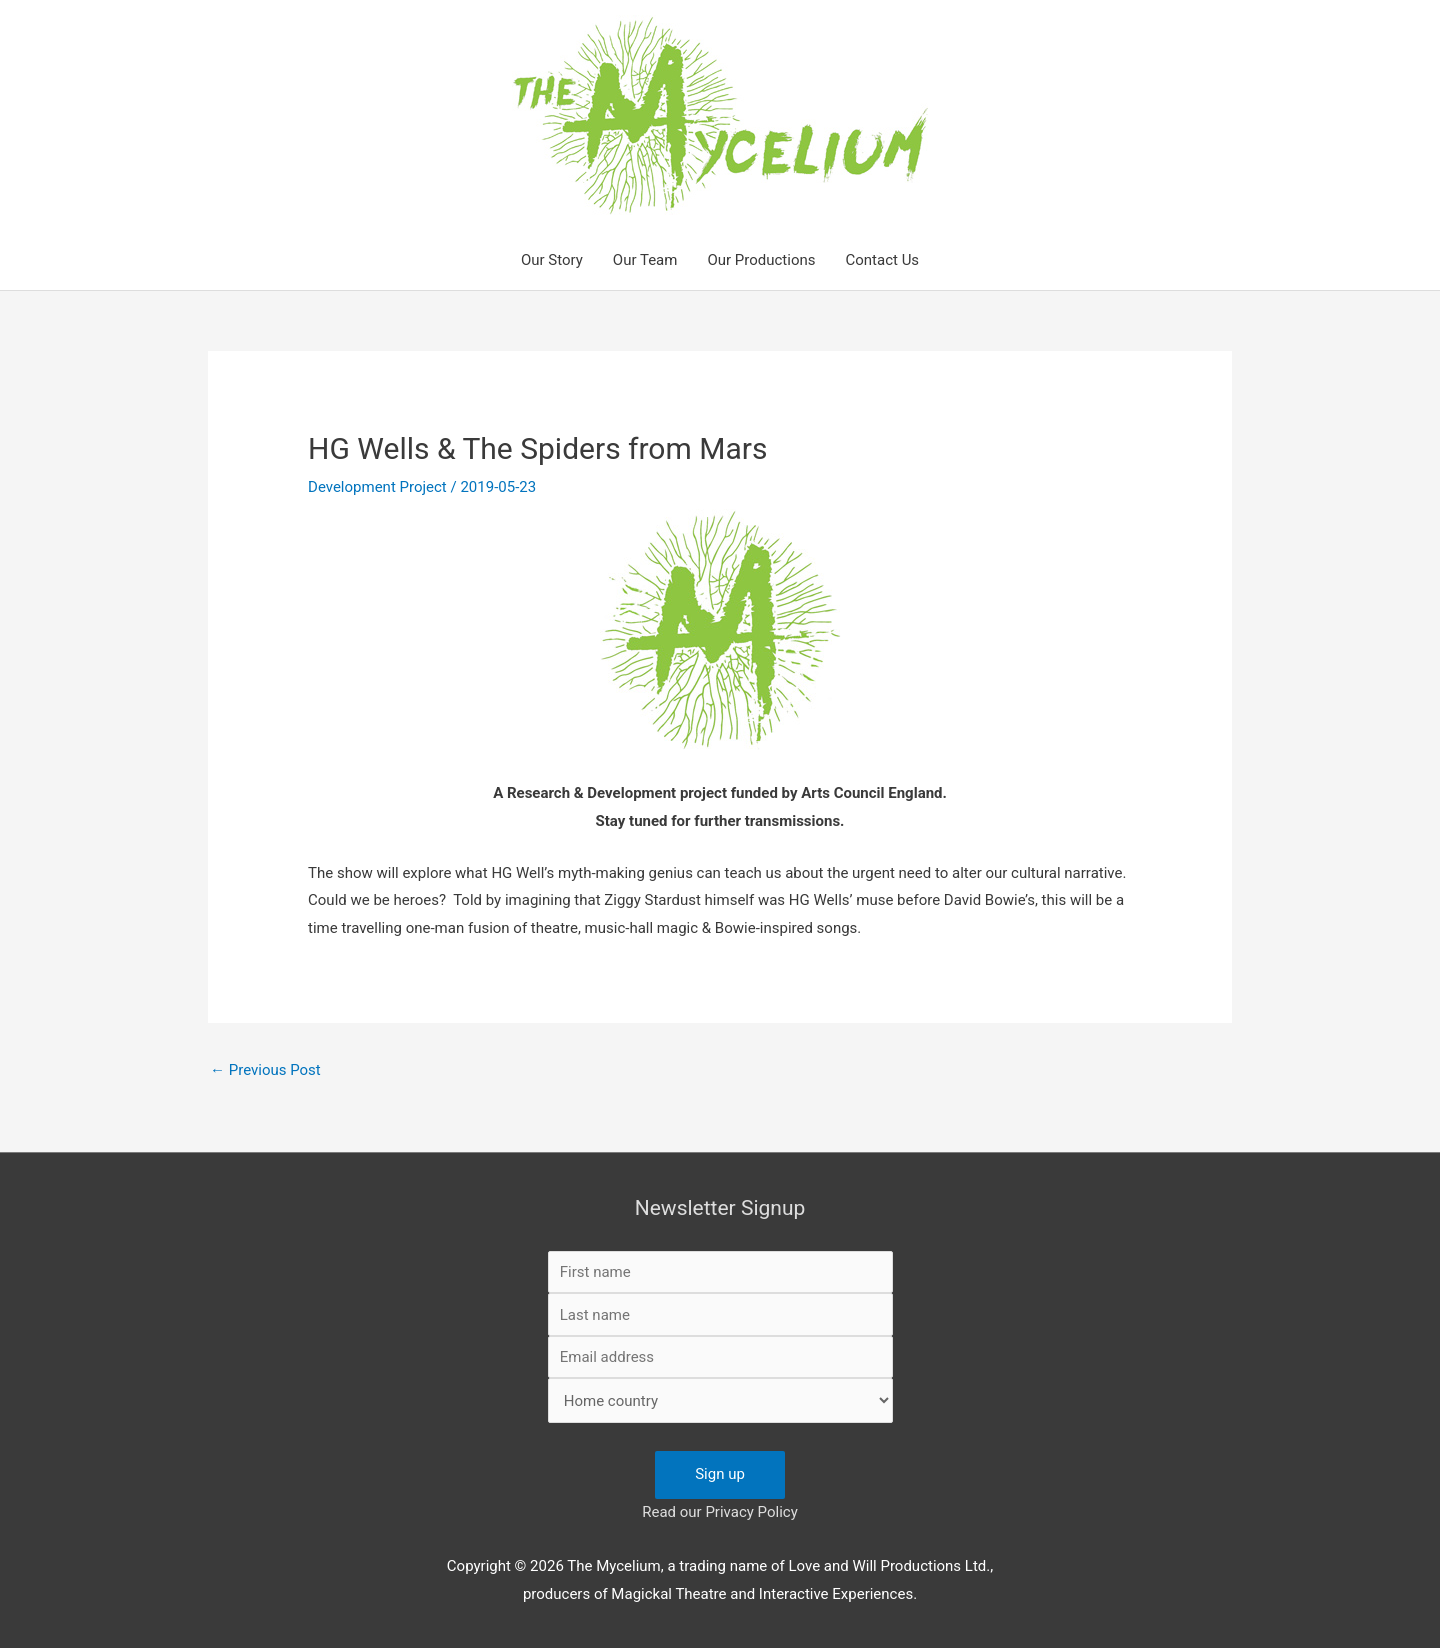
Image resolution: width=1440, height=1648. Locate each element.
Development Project (377, 487)
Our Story (552, 260)
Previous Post (265, 1070)
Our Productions (761, 260)
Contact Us (882, 260)
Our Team (645, 260)
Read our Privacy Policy (720, 1512)
